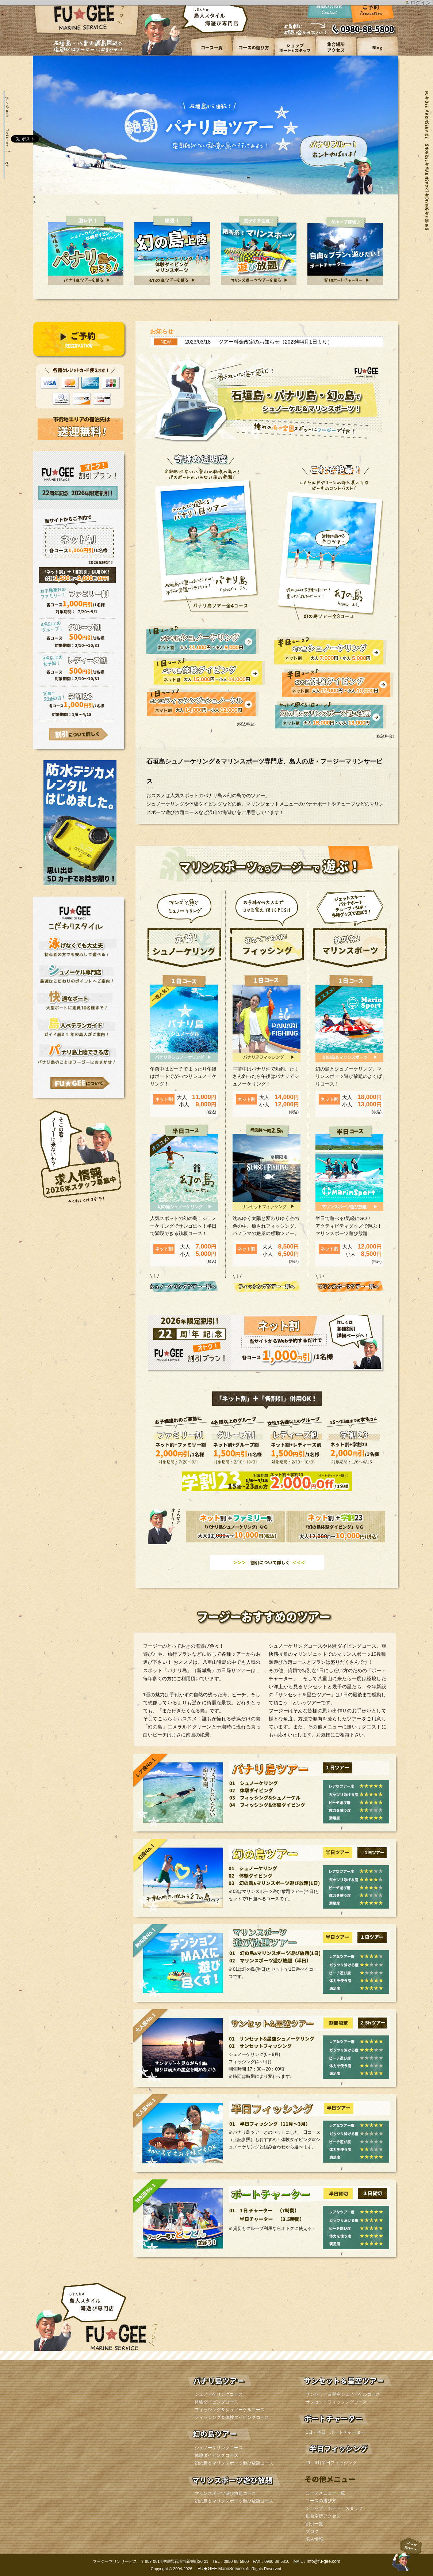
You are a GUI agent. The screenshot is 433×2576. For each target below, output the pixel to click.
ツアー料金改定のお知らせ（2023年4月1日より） (275, 342)
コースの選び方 (321, 2500)
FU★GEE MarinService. (220, 2568)
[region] (215, 130)
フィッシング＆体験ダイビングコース (232, 2417)
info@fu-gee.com (323, 2561)
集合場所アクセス (323, 2516)
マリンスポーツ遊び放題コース (225, 2493)
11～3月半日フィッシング (331, 2462)
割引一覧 (314, 2523)
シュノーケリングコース (219, 2394)
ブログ (312, 2531)
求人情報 (314, 2539)
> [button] (34, 202)
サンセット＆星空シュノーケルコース (343, 2394)
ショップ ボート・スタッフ (334, 2508)
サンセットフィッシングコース (336, 2402)
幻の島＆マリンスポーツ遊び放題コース (234, 2463)
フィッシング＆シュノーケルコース (230, 2409)
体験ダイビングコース (216, 2402)
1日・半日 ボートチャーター (335, 2432)
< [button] (34, 197)
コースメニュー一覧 (325, 2493)
